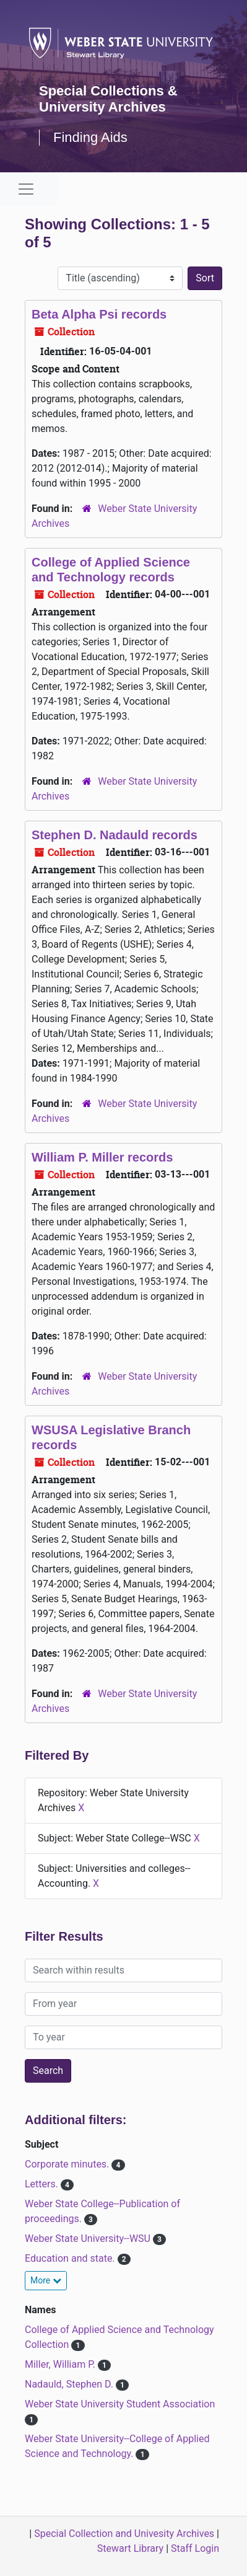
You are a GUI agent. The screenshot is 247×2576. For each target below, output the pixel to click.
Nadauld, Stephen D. (70, 2384)
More (45, 2280)
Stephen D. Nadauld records (114, 835)
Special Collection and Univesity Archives (124, 2533)
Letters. (43, 2184)
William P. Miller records (102, 1157)
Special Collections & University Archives (108, 99)
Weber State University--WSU (89, 2238)
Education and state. (71, 2258)
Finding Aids (90, 137)
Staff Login (195, 2548)
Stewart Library (130, 2548)
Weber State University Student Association (120, 2404)
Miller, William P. (61, 2364)
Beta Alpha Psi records (99, 314)
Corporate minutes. (68, 2164)
